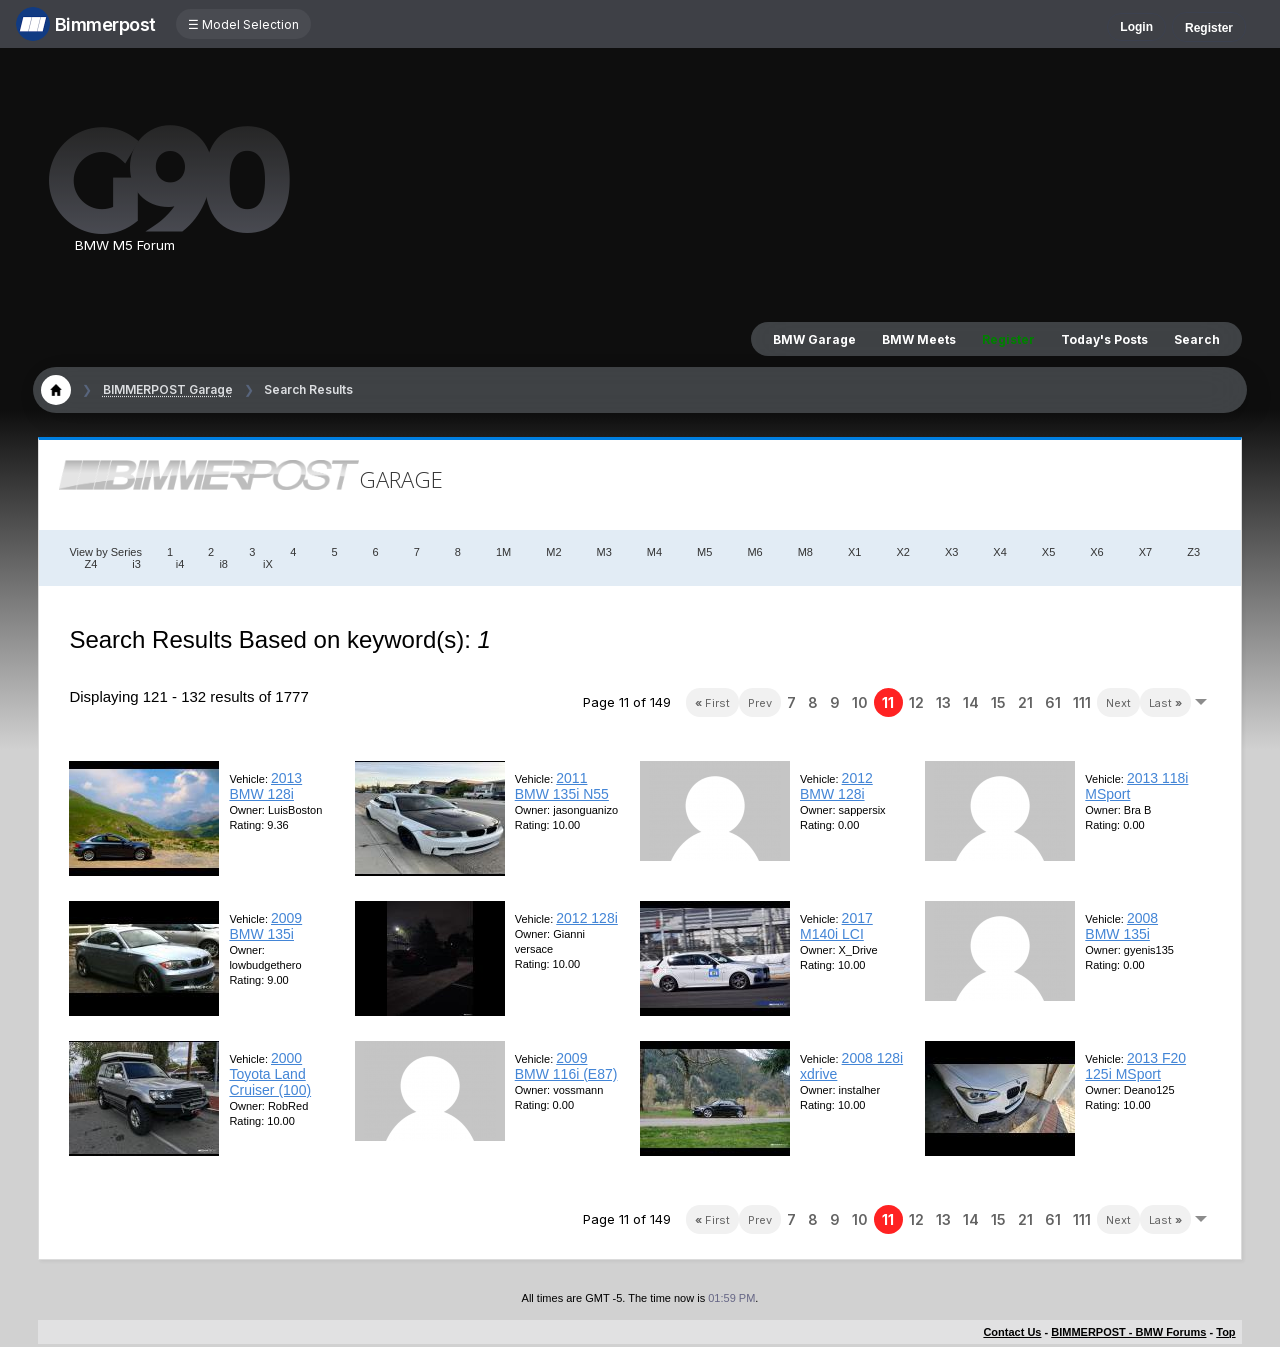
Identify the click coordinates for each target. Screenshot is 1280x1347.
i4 (180, 564)
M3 (604, 552)
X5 (1048, 552)
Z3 (1193, 552)
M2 (553, 552)
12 (916, 702)
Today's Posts (1104, 339)
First (712, 703)
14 (971, 702)
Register (1209, 28)
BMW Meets (919, 339)
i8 (223, 564)
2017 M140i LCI (836, 926)
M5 (704, 552)
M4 (654, 552)
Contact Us (1012, 1332)
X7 (1145, 552)
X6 (1096, 552)
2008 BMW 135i (1121, 926)
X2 (902, 552)
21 (1025, 702)
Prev (760, 703)
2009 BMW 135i (265, 926)
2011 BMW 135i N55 (562, 786)
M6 (754, 552)
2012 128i (587, 918)
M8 (805, 552)
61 (1053, 702)
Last (1165, 703)
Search (1197, 339)
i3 (136, 564)
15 (998, 702)
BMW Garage (814, 339)
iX (268, 564)
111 (1082, 702)
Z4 (90, 564)
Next (1118, 703)
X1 (854, 552)
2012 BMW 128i (836, 786)
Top (1225, 1332)
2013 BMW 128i (265, 786)
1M (503, 552)
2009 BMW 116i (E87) (566, 1066)
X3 (951, 552)
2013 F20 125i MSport (1135, 1066)
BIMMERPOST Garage (168, 389)
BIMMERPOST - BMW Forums (1128, 1332)
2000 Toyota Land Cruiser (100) (270, 1074)
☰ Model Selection (243, 24)
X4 (999, 552)
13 (943, 702)
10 (860, 702)
